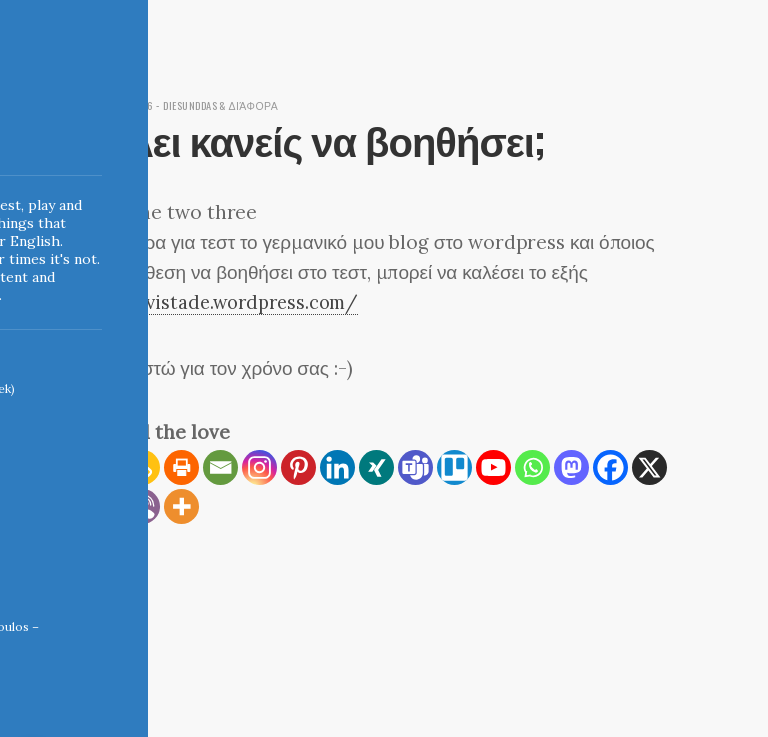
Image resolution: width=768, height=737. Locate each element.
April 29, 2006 (120, 105)
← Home (105, 605)
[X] (649, 466)
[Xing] (376, 466)
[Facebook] (610, 466)
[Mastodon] (571, 466)
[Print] (181, 466)
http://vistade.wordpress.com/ (227, 302)
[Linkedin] (337, 466)
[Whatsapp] (532, 466)
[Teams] (415, 466)
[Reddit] (103, 505)
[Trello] (454, 466)
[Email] (220, 466)
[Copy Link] (142, 466)
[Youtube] (493, 466)
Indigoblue (13, 141)
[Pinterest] (298, 466)
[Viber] (142, 505)
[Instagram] (259, 466)
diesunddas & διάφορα (231, 105)
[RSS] (103, 466)
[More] (181, 505)
